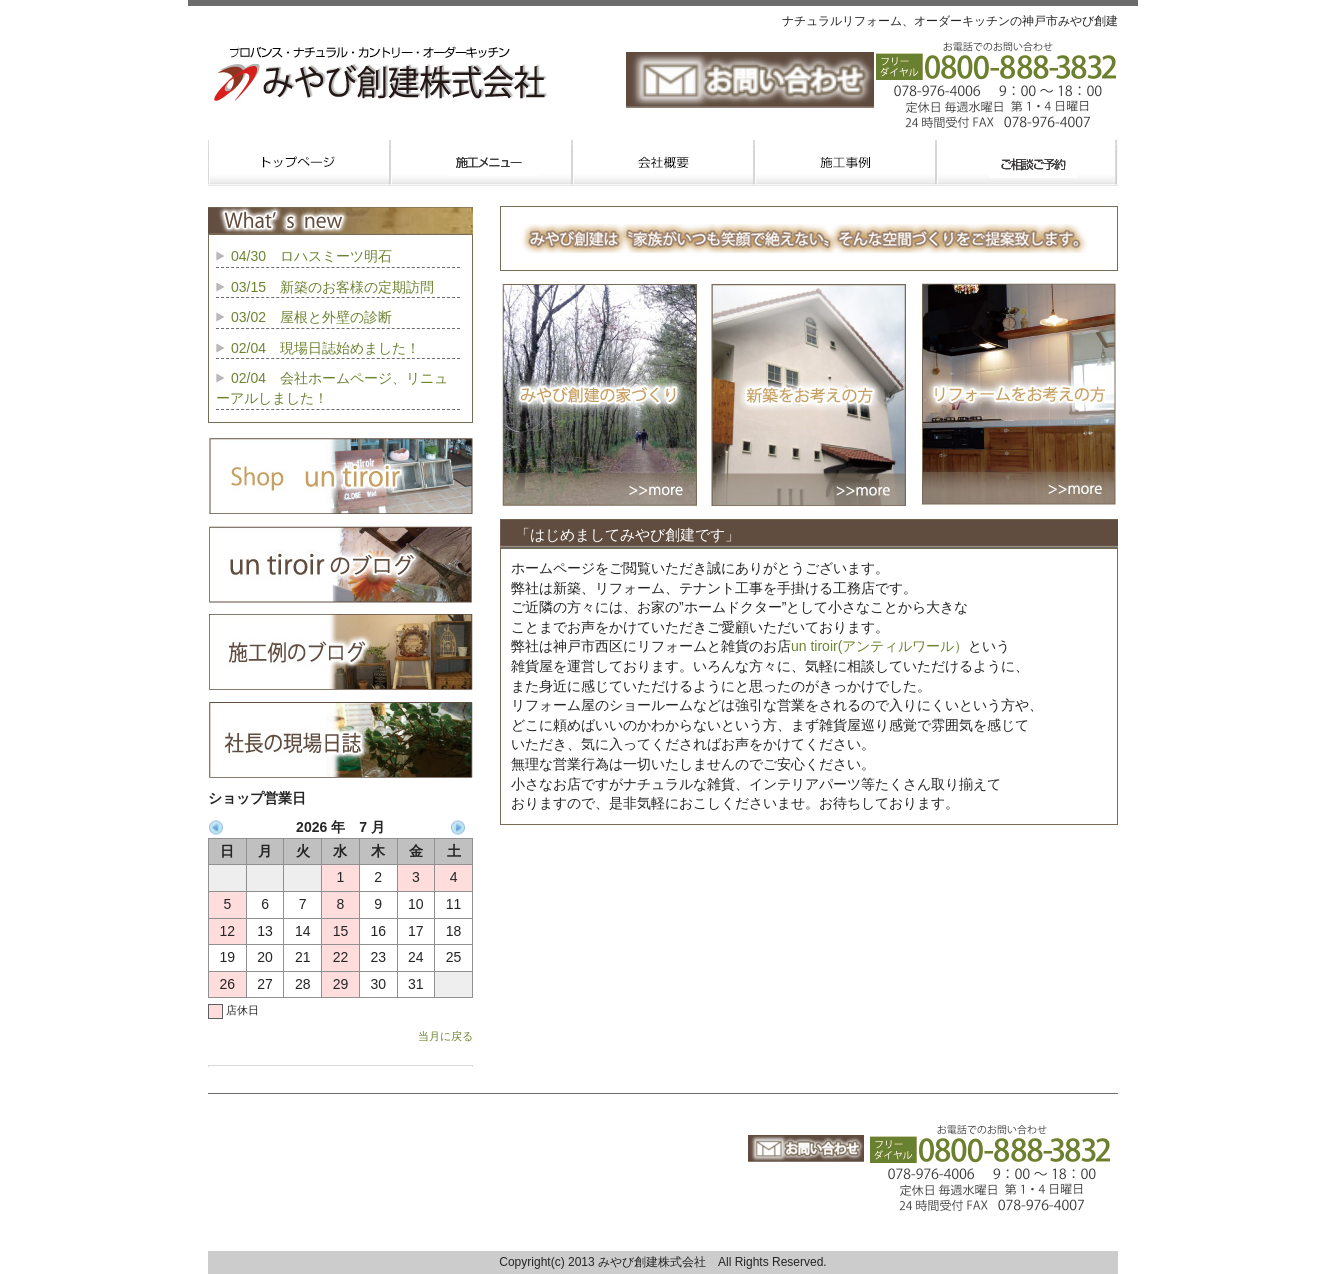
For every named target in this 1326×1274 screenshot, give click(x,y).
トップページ (299, 162)
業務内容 (481, 162)
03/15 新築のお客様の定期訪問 (332, 287)
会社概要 (663, 162)
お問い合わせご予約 (1027, 162)
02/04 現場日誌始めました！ (325, 348)
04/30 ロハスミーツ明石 (311, 256)
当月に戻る (445, 1036)
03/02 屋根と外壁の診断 (311, 317)
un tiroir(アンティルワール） (879, 646)
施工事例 (845, 162)
